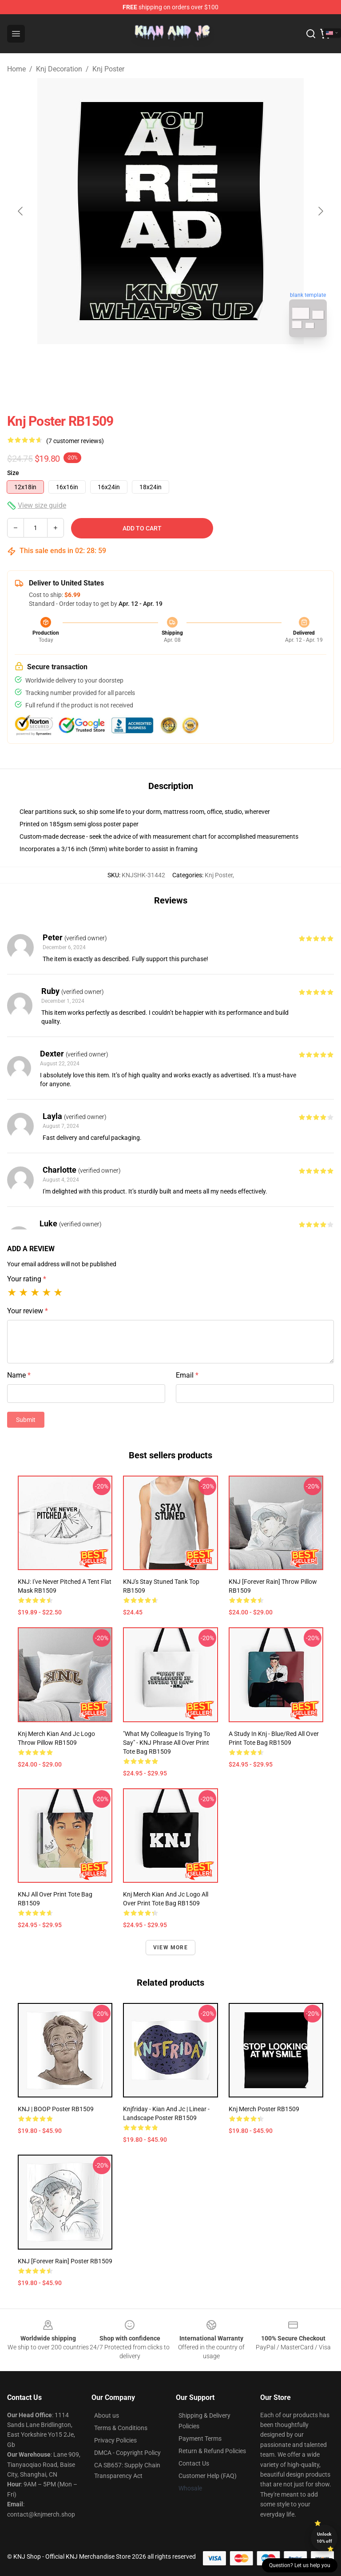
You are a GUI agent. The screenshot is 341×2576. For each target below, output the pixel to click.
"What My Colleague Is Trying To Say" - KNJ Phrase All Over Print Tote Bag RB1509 (166, 1742)
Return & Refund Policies (212, 2450)
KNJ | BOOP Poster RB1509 (56, 2109)
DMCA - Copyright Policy (127, 2452)
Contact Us (193, 2463)
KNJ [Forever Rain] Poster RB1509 (65, 2261)
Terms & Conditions (120, 2427)
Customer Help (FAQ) (207, 2475)
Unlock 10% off (324, 2538)
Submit (26, 1419)
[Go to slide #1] (147, 364)
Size (13, 472)
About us (106, 2415)
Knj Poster (108, 69)
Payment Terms (200, 2438)
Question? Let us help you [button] (299, 2565)
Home (16, 69)
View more (170, 1947)
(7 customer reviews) (75, 440)
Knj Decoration (59, 69)
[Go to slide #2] (193, 364)
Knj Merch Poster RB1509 (264, 2109)
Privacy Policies (115, 2440)
